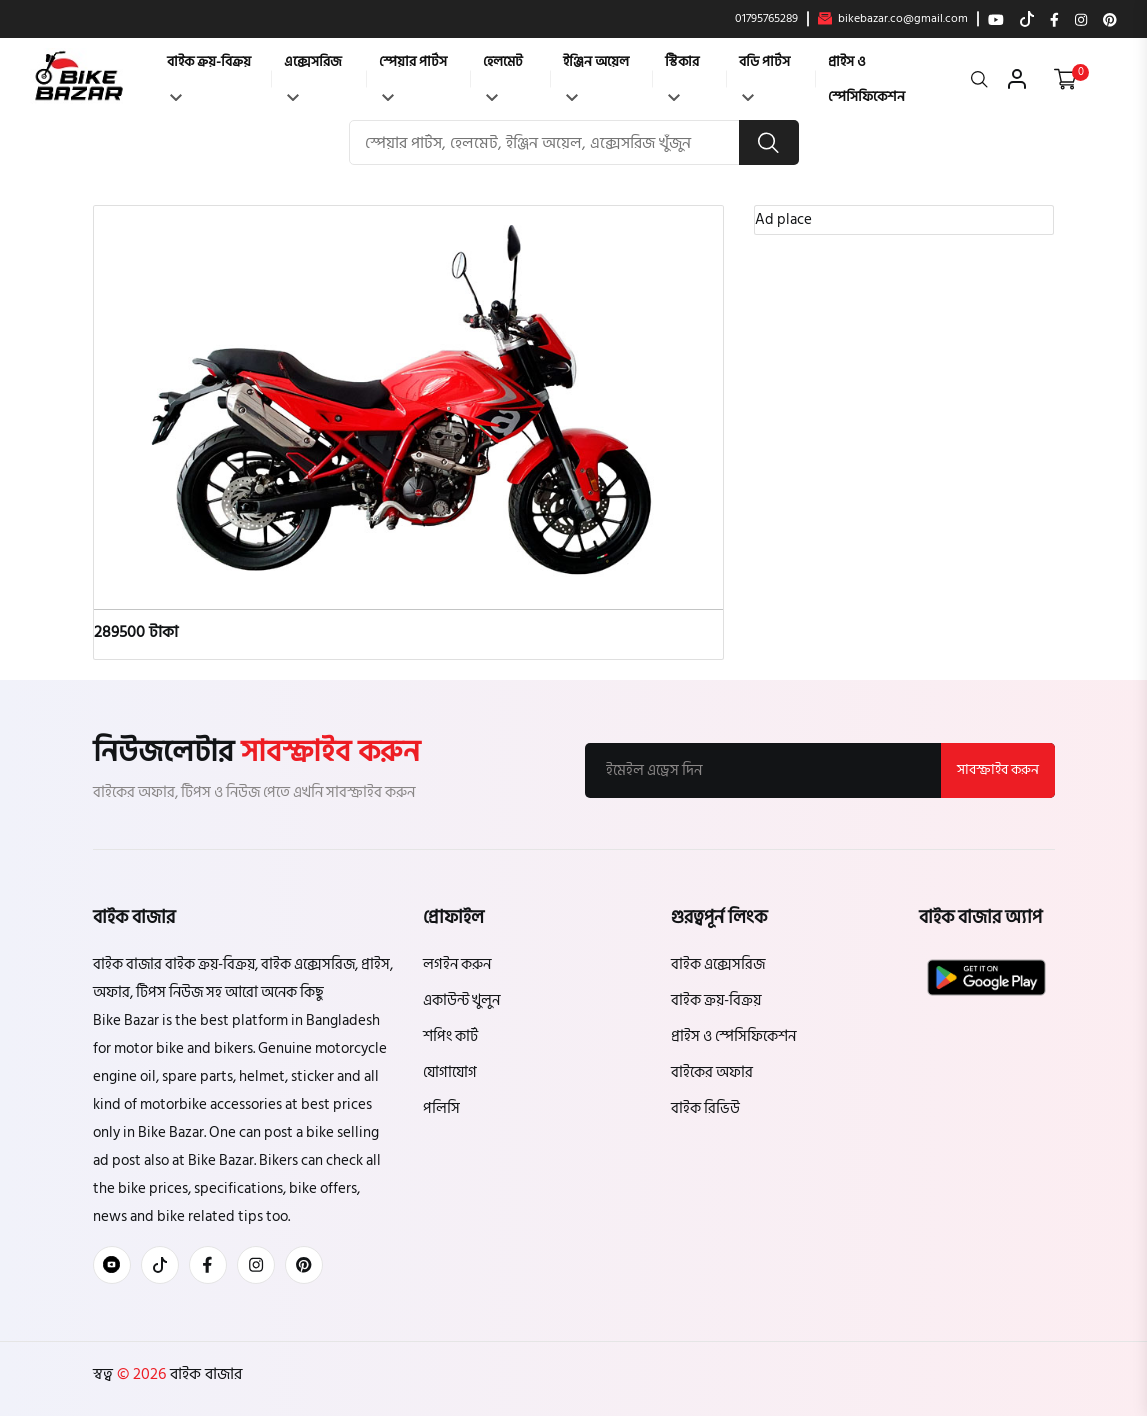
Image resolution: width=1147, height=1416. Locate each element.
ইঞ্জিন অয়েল (596, 75)
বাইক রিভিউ (705, 1108)
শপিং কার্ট (450, 1036)
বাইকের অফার (712, 1072)
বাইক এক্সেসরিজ (718, 964)
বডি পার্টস (764, 75)
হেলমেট (503, 75)
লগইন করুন (457, 964)
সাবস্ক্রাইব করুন (998, 769)
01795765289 (766, 19)
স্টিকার (682, 75)
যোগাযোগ (450, 1072)
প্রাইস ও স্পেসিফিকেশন (866, 79)
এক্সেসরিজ (313, 75)
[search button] (769, 142)
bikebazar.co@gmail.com (893, 19)
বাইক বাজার (204, 1374)
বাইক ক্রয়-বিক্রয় (209, 75)
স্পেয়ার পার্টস (413, 75)
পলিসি (441, 1108)
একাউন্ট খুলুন (461, 1000)
